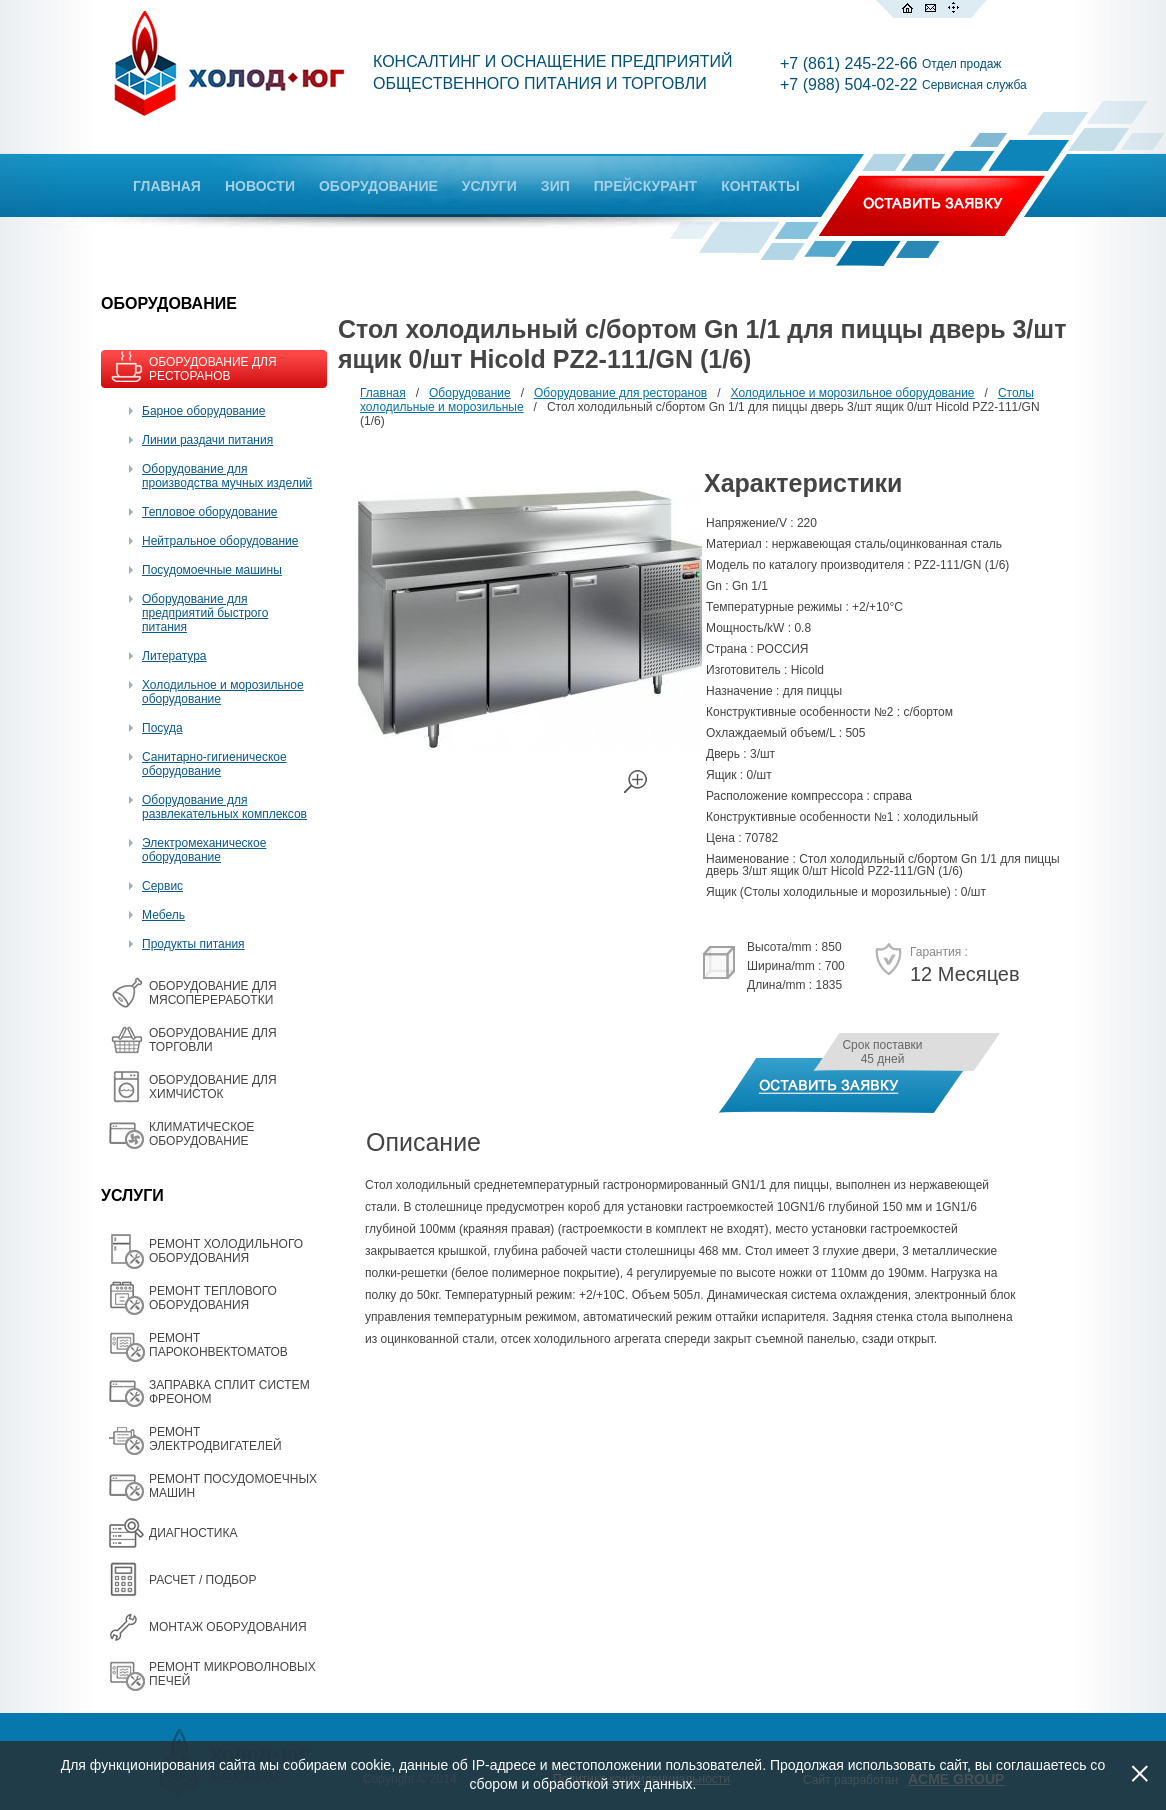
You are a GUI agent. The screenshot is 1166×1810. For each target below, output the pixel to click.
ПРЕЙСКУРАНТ (645, 186)
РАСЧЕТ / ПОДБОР (202, 1580)
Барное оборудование (204, 411)
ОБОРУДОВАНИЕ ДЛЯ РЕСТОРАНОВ (213, 369)
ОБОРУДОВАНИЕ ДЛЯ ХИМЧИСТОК (213, 1087)
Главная (383, 393)
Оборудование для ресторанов (620, 393)
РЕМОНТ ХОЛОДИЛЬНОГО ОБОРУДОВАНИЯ (226, 1251)
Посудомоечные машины (212, 570)
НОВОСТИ (260, 186)
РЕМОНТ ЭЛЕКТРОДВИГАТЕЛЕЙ (215, 1439)
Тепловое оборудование (210, 512)
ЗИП (555, 186)
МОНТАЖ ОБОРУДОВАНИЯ (228, 1627)
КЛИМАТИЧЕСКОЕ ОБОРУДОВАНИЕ (201, 1134)
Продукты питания (193, 944)
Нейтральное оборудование (220, 541)
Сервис (162, 886)
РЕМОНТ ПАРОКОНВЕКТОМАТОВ (218, 1345)
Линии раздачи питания (207, 440)
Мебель (163, 915)
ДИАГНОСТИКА (193, 1533)
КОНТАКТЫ (760, 186)
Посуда (162, 728)
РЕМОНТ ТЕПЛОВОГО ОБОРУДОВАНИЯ (213, 1298)
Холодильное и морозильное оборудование (853, 393)
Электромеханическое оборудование (204, 850)
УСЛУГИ (489, 186)
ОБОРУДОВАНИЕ (378, 186)
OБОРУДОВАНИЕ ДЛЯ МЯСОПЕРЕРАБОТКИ (213, 993)
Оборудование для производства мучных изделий (227, 476)
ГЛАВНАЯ (167, 186)
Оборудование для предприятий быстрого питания (205, 613)
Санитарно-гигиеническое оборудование (214, 764)
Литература (174, 656)
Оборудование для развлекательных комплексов (224, 807)
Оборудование (470, 393)
